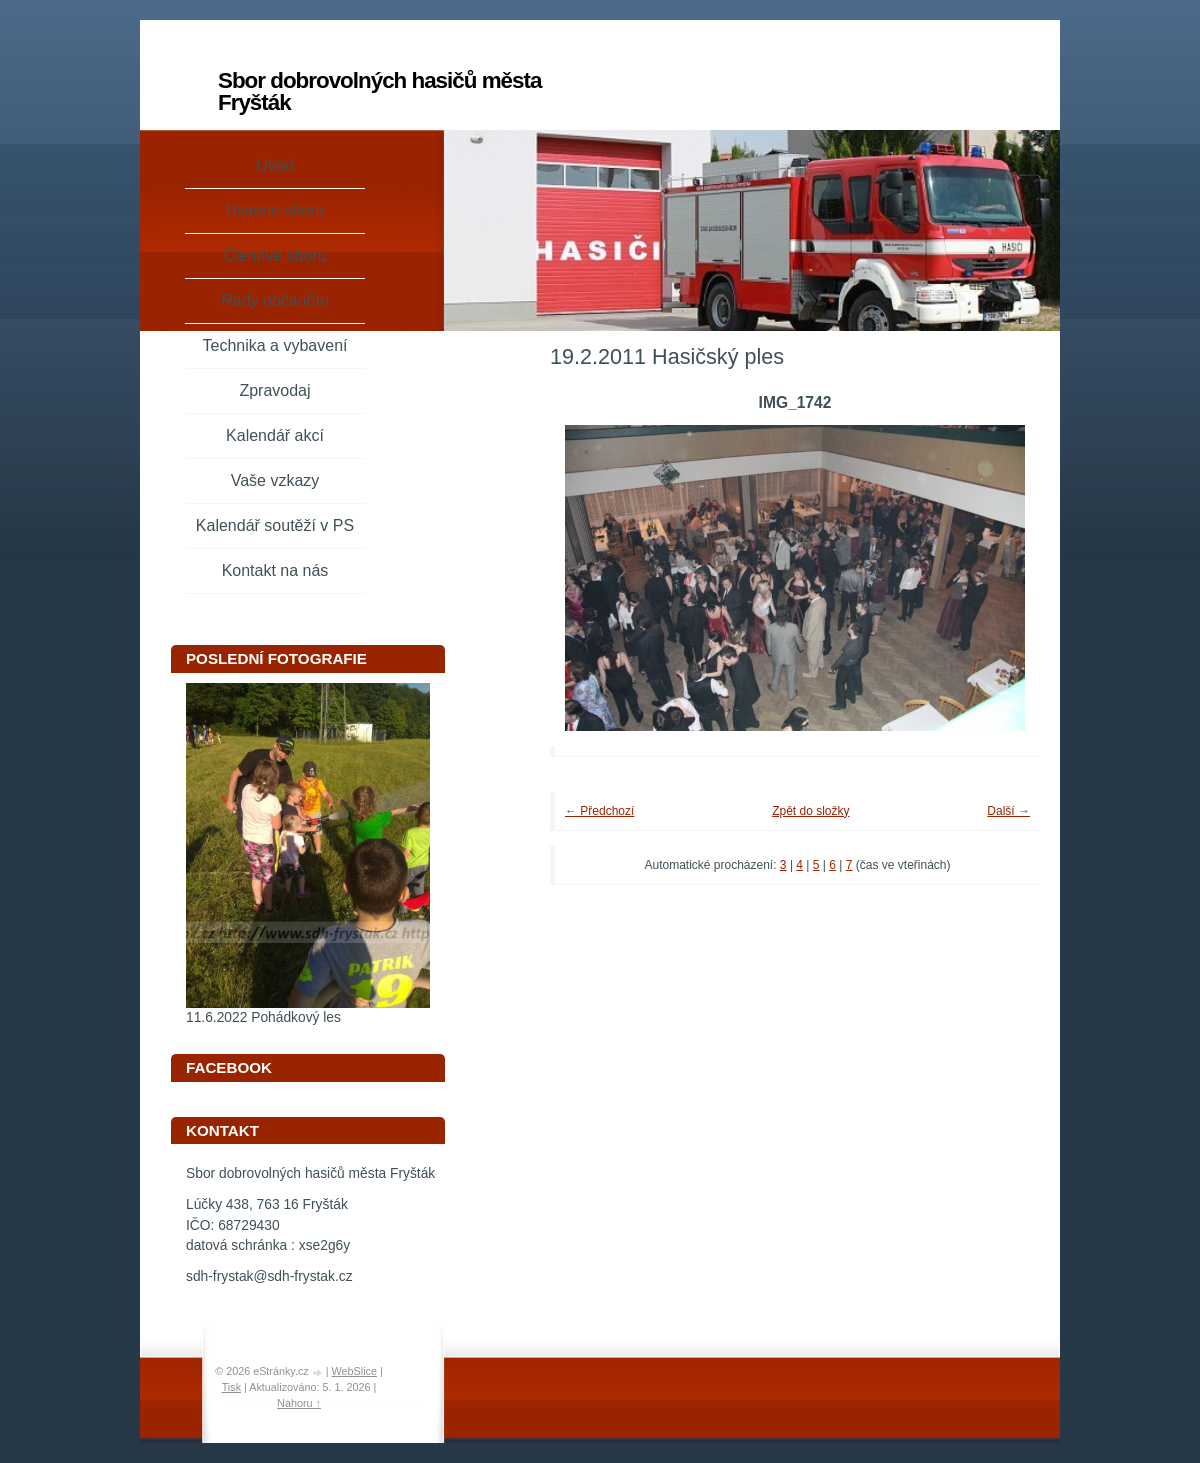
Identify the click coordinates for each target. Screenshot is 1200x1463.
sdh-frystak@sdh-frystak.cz (269, 1276)
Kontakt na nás (275, 570)
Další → (1008, 811)
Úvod (274, 165)
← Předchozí (599, 811)
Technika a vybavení (275, 345)
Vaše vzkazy (275, 480)
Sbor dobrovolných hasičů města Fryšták (379, 91)
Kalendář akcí (275, 435)
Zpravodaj (274, 390)
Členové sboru (274, 255)
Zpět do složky (810, 811)
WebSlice (354, 1371)
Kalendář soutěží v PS (275, 525)
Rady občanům (275, 300)
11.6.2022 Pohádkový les (263, 1017)
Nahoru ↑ (299, 1403)
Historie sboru (275, 210)
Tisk (231, 1387)
